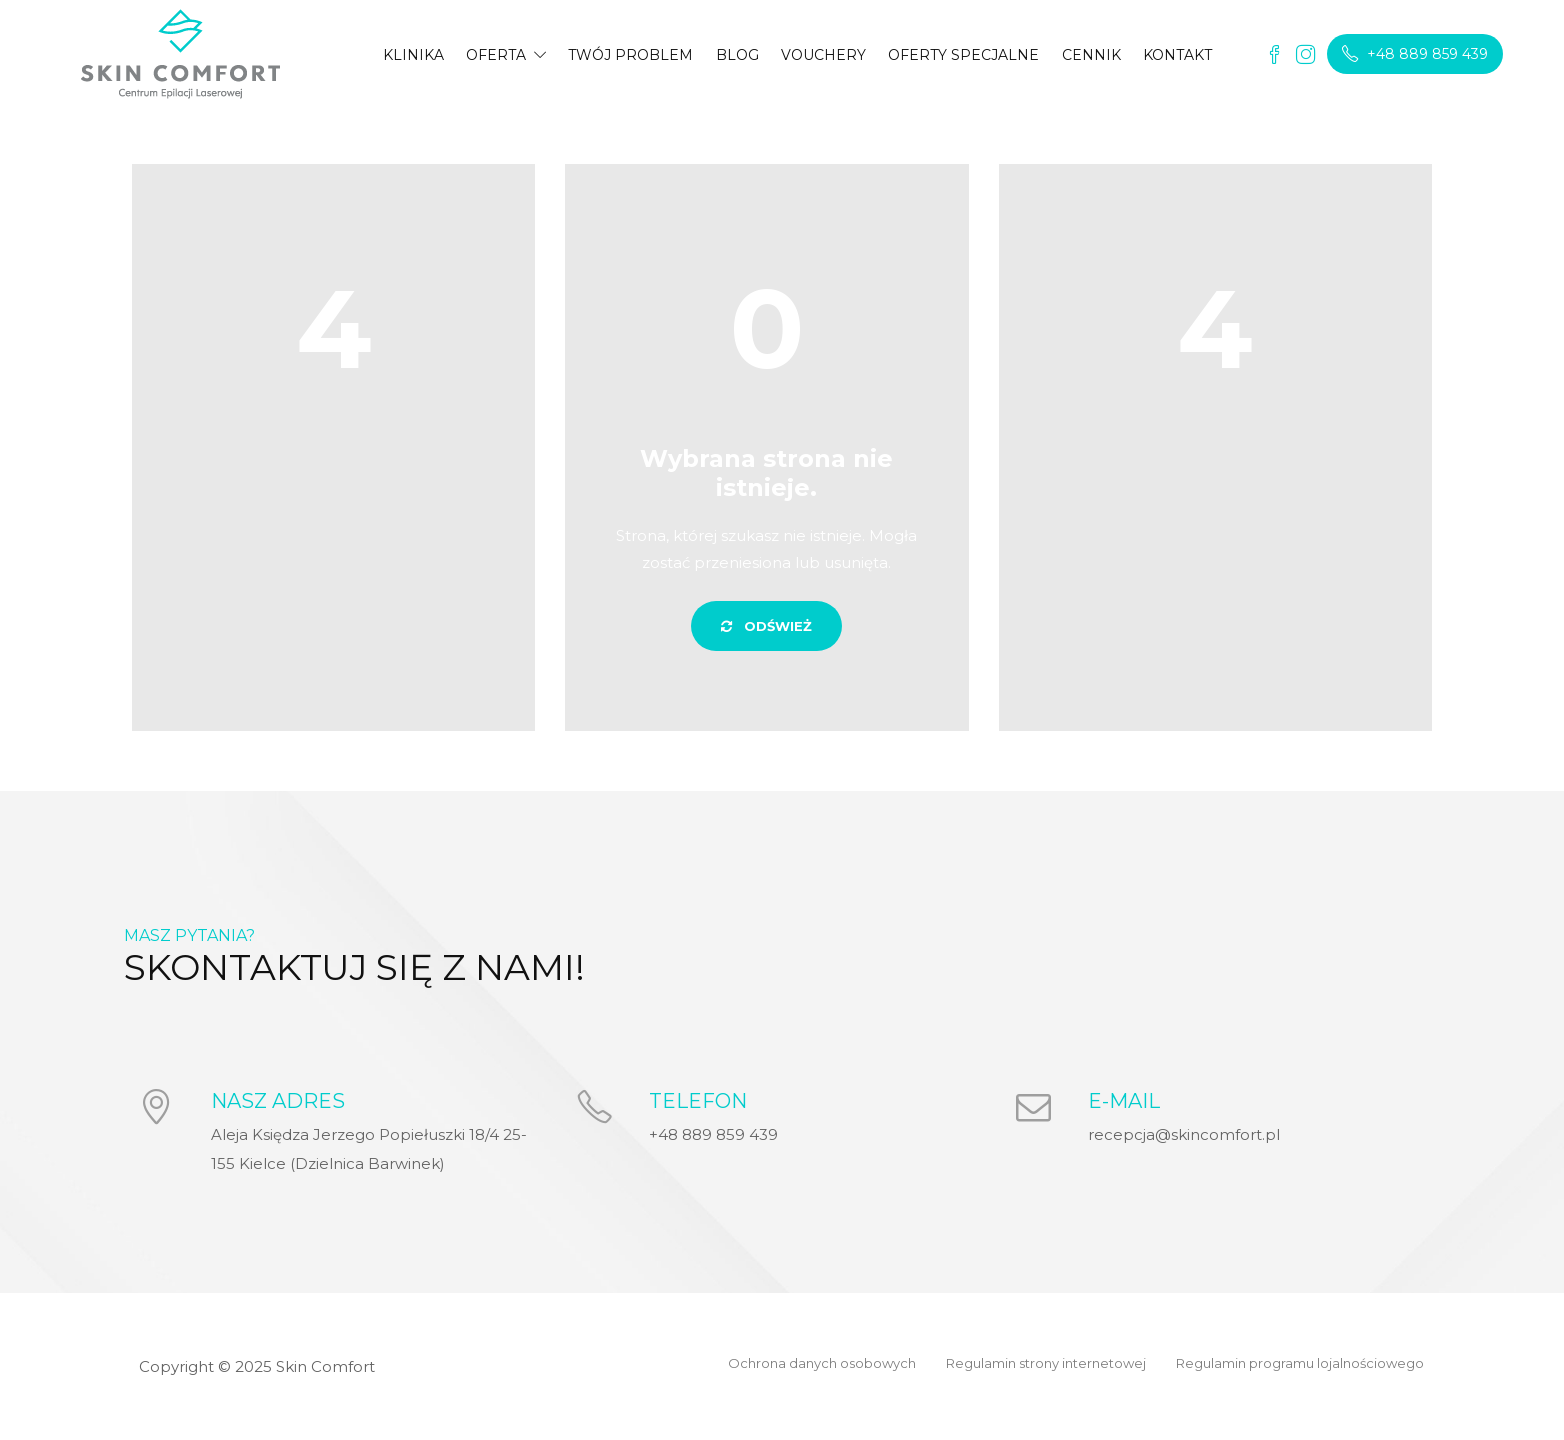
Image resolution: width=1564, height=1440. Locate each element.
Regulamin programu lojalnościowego (1300, 1363)
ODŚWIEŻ (766, 626)
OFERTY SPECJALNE (963, 55)
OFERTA (496, 55)
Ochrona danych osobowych (822, 1363)
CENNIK (1091, 55)
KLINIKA (413, 55)
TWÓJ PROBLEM (630, 55)
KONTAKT (1177, 55)
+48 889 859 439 (1415, 54)
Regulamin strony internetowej (1046, 1363)
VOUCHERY (823, 55)
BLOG (737, 55)
